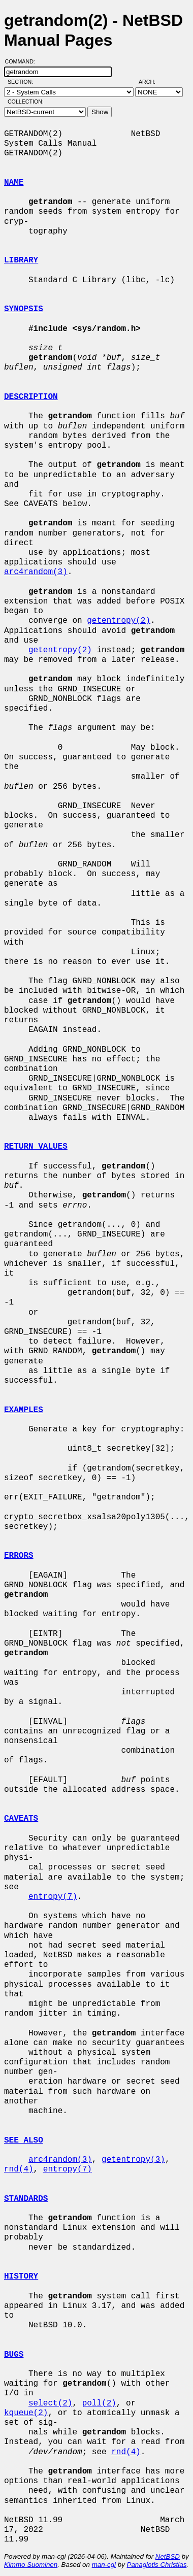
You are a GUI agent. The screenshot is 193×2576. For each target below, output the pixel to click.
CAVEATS (21, 1818)
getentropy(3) (133, 2159)
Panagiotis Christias (157, 2564)
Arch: (152, 82)
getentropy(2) (118, 620)
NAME (13, 182)
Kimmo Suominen (30, 2564)
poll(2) (99, 2403)
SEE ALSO (23, 2140)
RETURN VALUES (36, 1146)
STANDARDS (26, 2198)
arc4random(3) (36, 572)
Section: (23, 82)
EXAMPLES (23, 1410)
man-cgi (104, 2564)
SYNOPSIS (23, 309)
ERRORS (19, 1555)
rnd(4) (19, 2169)
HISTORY (21, 2276)
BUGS (13, 2354)
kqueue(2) (26, 2413)
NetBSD (167, 2556)
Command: (23, 61)
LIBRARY (21, 260)
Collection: (26, 101)
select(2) (50, 2403)
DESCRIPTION (31, 397)
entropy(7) (52, 1896)
